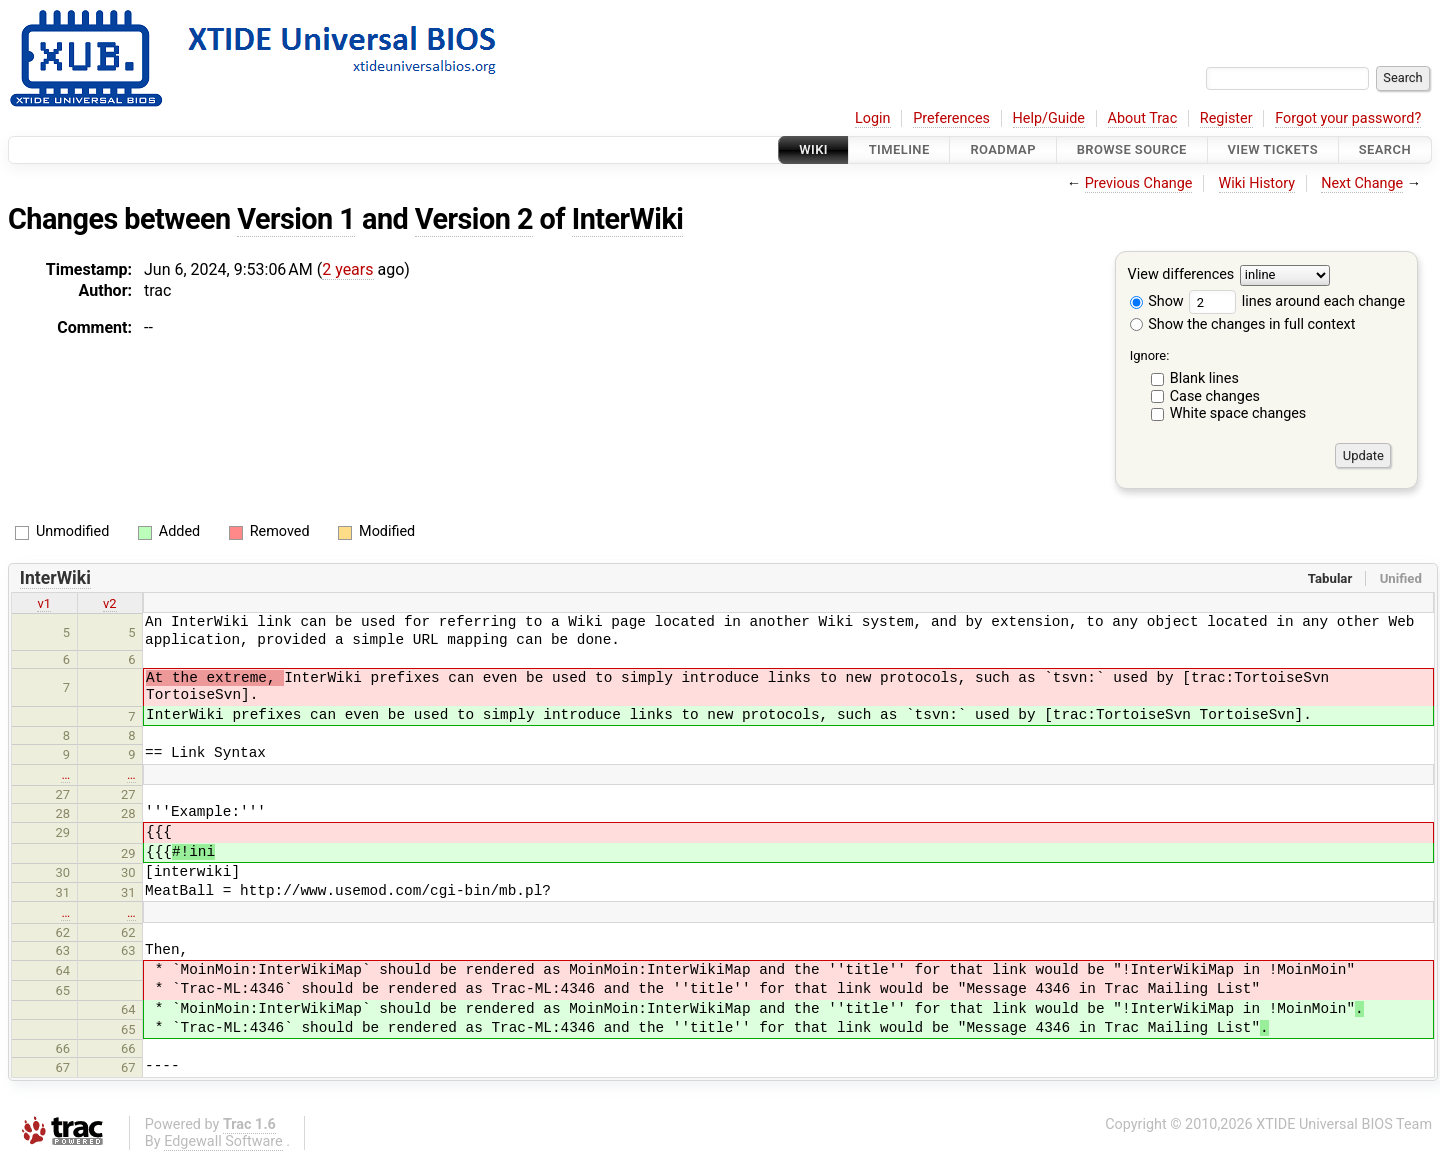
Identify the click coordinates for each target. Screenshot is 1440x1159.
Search (1385, 149)
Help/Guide (1049, 118)
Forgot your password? (1348, 118)
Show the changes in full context (1243, 324)
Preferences (951, 118)
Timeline (899, 149)
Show (1157, 301)
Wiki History (1257, 183)
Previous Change (1139, 183)
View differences (1181, 275)
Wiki (813, 149)
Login (873, 118)
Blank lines (1204, 378)
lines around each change (1297, 301)
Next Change (1362, 183)
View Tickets (1273, 149)
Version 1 (296, 219)
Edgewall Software (223, 1141)
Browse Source (1132, 149)
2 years (347, 269)
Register (1226, 118)
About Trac (1143, 118)
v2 (110, 603)
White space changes (1238, 413)
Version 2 (474, 219)
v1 (44, 603)
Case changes (1215, 396)
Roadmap (1003, 149)
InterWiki (628, 219)
